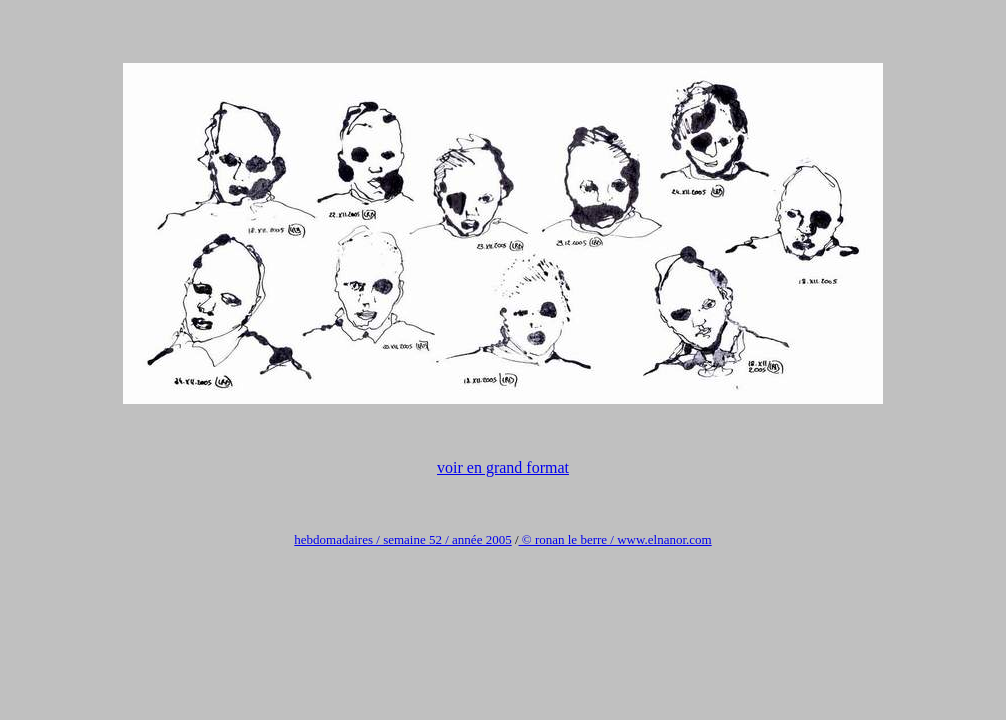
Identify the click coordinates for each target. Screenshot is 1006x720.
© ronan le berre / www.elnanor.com (615, 539)
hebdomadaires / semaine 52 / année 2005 (402, 539)
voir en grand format (503, 467)
